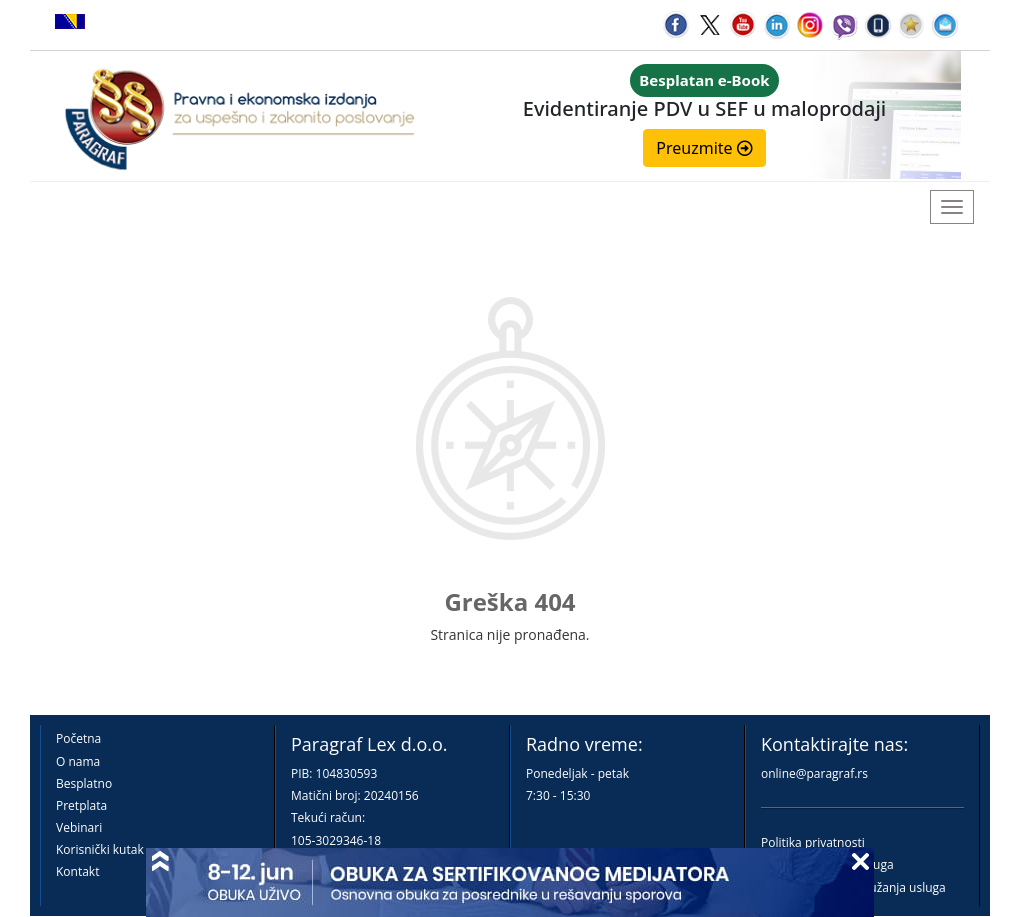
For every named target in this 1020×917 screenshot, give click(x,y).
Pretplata (81, 805)
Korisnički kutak (100, 849)
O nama (78, 761)
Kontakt (77, 871)
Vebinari (79, 827)
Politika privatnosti (813, 842)
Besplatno (84, 783)
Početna (78, 738)
